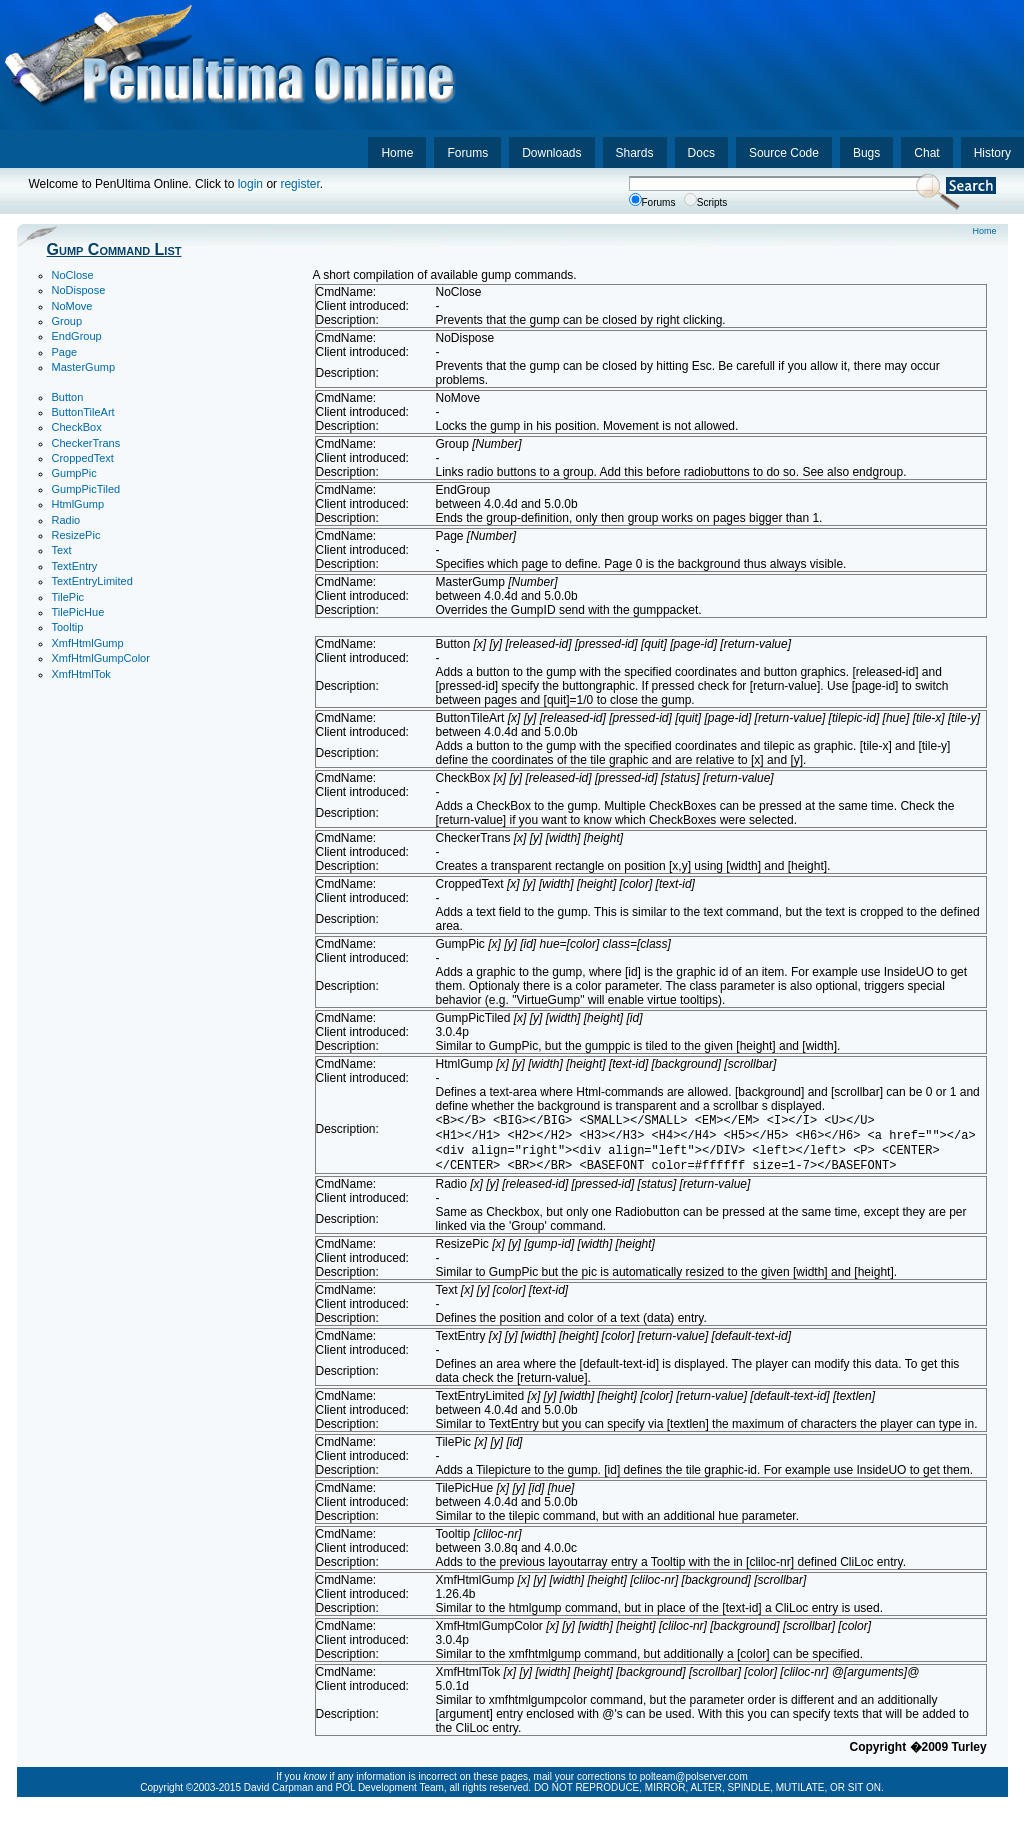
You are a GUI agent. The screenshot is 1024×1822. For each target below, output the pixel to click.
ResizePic (76, 535)
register (299, 184)
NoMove (72, 306)
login (250, 184)
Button (68, 397)
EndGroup (77, 336)
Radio (66, 520)
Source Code (784, 153)
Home (397, 153)
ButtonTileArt (83, 412)
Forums (467, 153)
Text (62, 550)
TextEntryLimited (92, 581)
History (992, 153)
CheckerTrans (86, 443)
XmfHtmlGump (88, 643)
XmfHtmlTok (81, 674)
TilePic (68, 597)
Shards (635, 153)
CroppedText (83, 458)
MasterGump (84, 367)
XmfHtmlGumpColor (101, 658)
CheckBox (77, 427)
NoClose (73, 275)
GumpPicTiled (86, 489)
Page (65, 352)
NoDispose (79, 290)
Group (67, 321)
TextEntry (75, 566)
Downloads (551, 153)
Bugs (866, 153)
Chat (926, 153)
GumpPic (74, 473)
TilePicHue (78, 612)
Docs (701, 153)
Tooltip (68, 627)
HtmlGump (78, 504)
